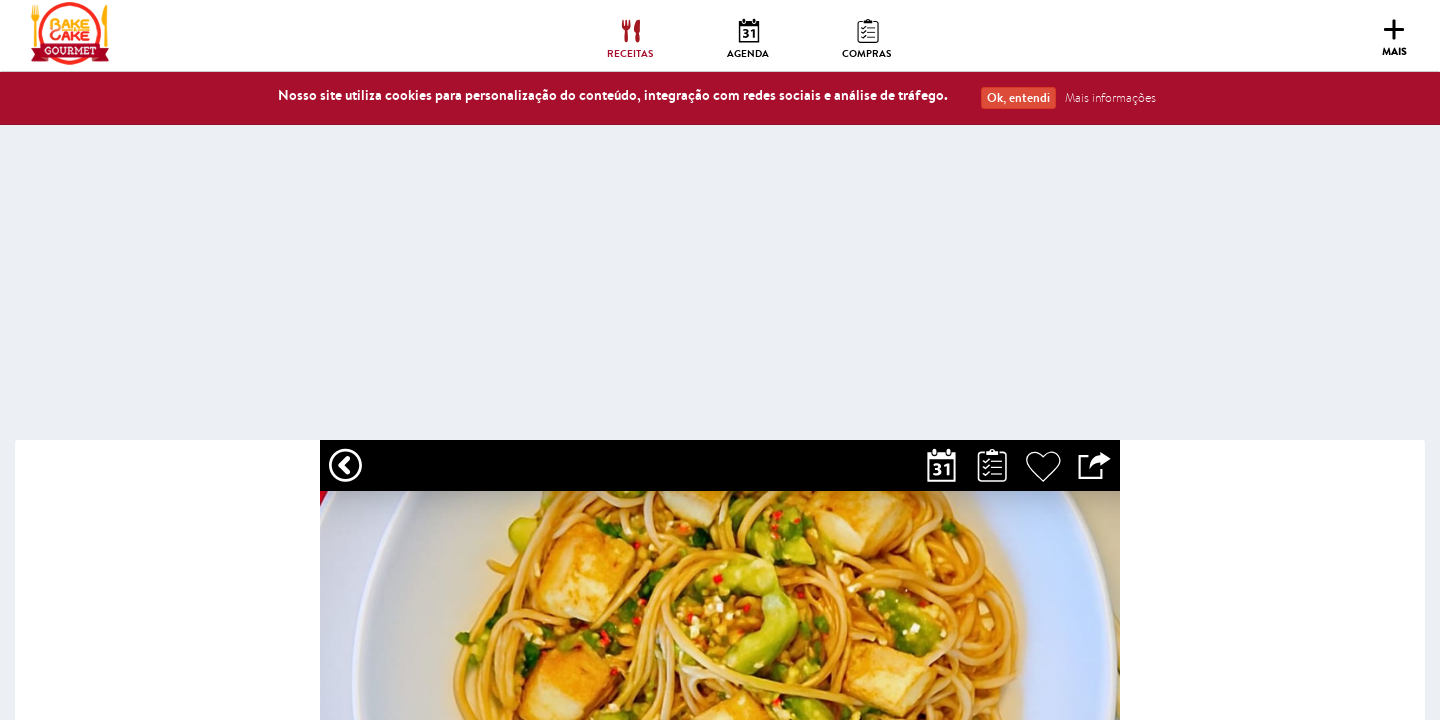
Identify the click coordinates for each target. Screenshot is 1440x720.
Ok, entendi (1018, 97)
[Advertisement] (720, 290)
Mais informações (1110, 97)
